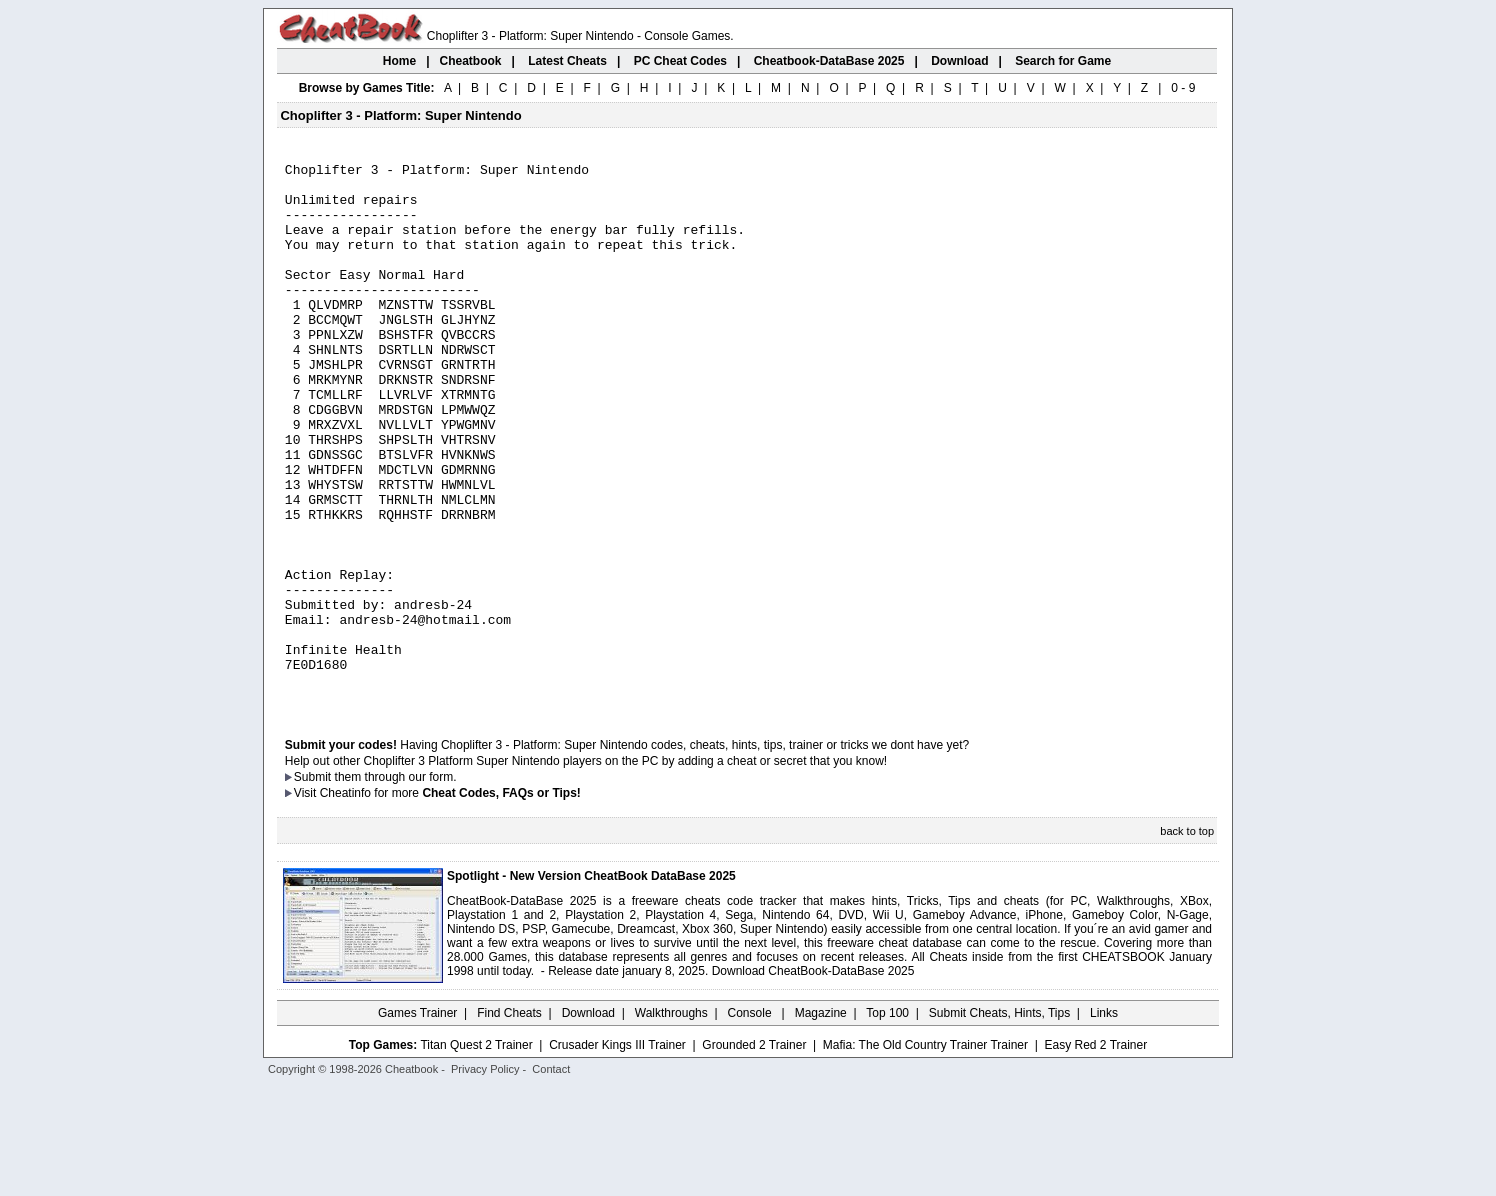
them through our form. (396, 885)
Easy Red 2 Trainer (1095, 1153)
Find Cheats (509, 1121)
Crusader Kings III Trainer (617, 1153)
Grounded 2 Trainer (754, 1153)
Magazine (821, 1121)
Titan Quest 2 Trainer (476, 1153)
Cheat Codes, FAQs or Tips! (501, 901)
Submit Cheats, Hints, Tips (999, 1121)
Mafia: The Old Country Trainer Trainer (925, 1153)
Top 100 (887, 1121)
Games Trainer (417, 1121)
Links (1104, 1121)
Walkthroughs (671, 1121)
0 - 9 (1183, 88)
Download (588, 1121)
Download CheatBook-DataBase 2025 (813, 1079)
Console (751, 1121)
